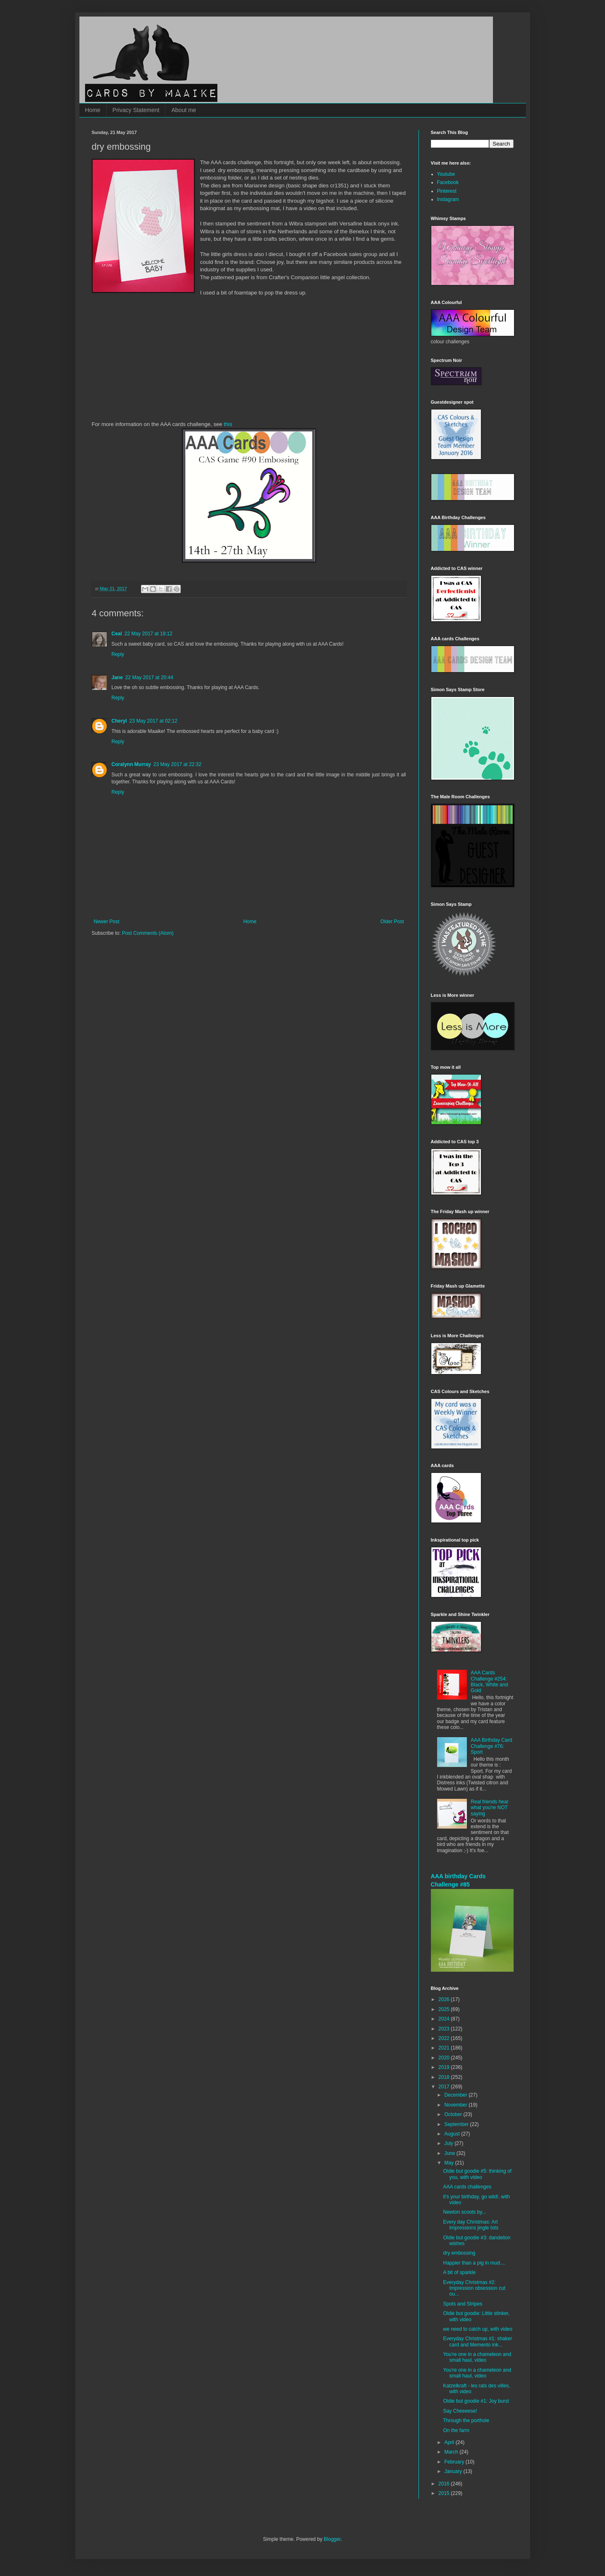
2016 (444, 2484)
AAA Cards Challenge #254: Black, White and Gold (489, 1681)
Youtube (446, 174)
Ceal (117, 634)
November (456, 2105)
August (452, 2134)
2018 (444, 2077)
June (450, 2153)
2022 (444, 2038)
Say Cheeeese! (460, 2411)
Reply (118, 654)
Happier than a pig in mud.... (474, 2263)
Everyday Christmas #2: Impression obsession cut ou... (474, 2288)
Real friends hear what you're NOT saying (489, 1808)
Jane (117, 677)
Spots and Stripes (462, 2304)
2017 (444, 2087)
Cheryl (119, 721)
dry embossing (459, 2253)
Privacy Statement (136, 110)
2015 (444, 2493)
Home (92, 110)
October (453, 2114)
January (453, 2471)
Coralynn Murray (131, 764)
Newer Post (107, 921)
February (454, 2462)
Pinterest (447, 191)
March (451, 2452)
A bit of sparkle (459, 2272)
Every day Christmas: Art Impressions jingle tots (470, 2225)
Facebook (448, 182)
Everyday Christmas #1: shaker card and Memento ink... (477, 2341)
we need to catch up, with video (477, 2329)
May (449, 2163)
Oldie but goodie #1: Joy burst (476, 2401)
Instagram (448, 199)
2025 (444, 2009)
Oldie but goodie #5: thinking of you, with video (477, 2174)
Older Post (392, 921)
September (457, 2124)
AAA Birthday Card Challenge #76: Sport (491, 1746)
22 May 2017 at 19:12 (148, 634)
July (449, 2143)
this (228, 424)
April (449, 2442)
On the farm (456, 2430)
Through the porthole (466, 2420)
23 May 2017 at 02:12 (153, 721)
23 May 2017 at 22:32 (177, 764)
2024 (444, 2019)
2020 (444, 2058)
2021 (444, 2048)
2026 (444, 1999)
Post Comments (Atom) (148, 933)
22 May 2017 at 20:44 (149, 677)
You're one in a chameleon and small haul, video (477, 2357)
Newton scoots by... (464, 2212)
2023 (444, 2029)
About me (183, 110)
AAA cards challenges (467, 2187)
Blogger (332, 2539)
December (456, 2095)
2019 (444, 2067)
